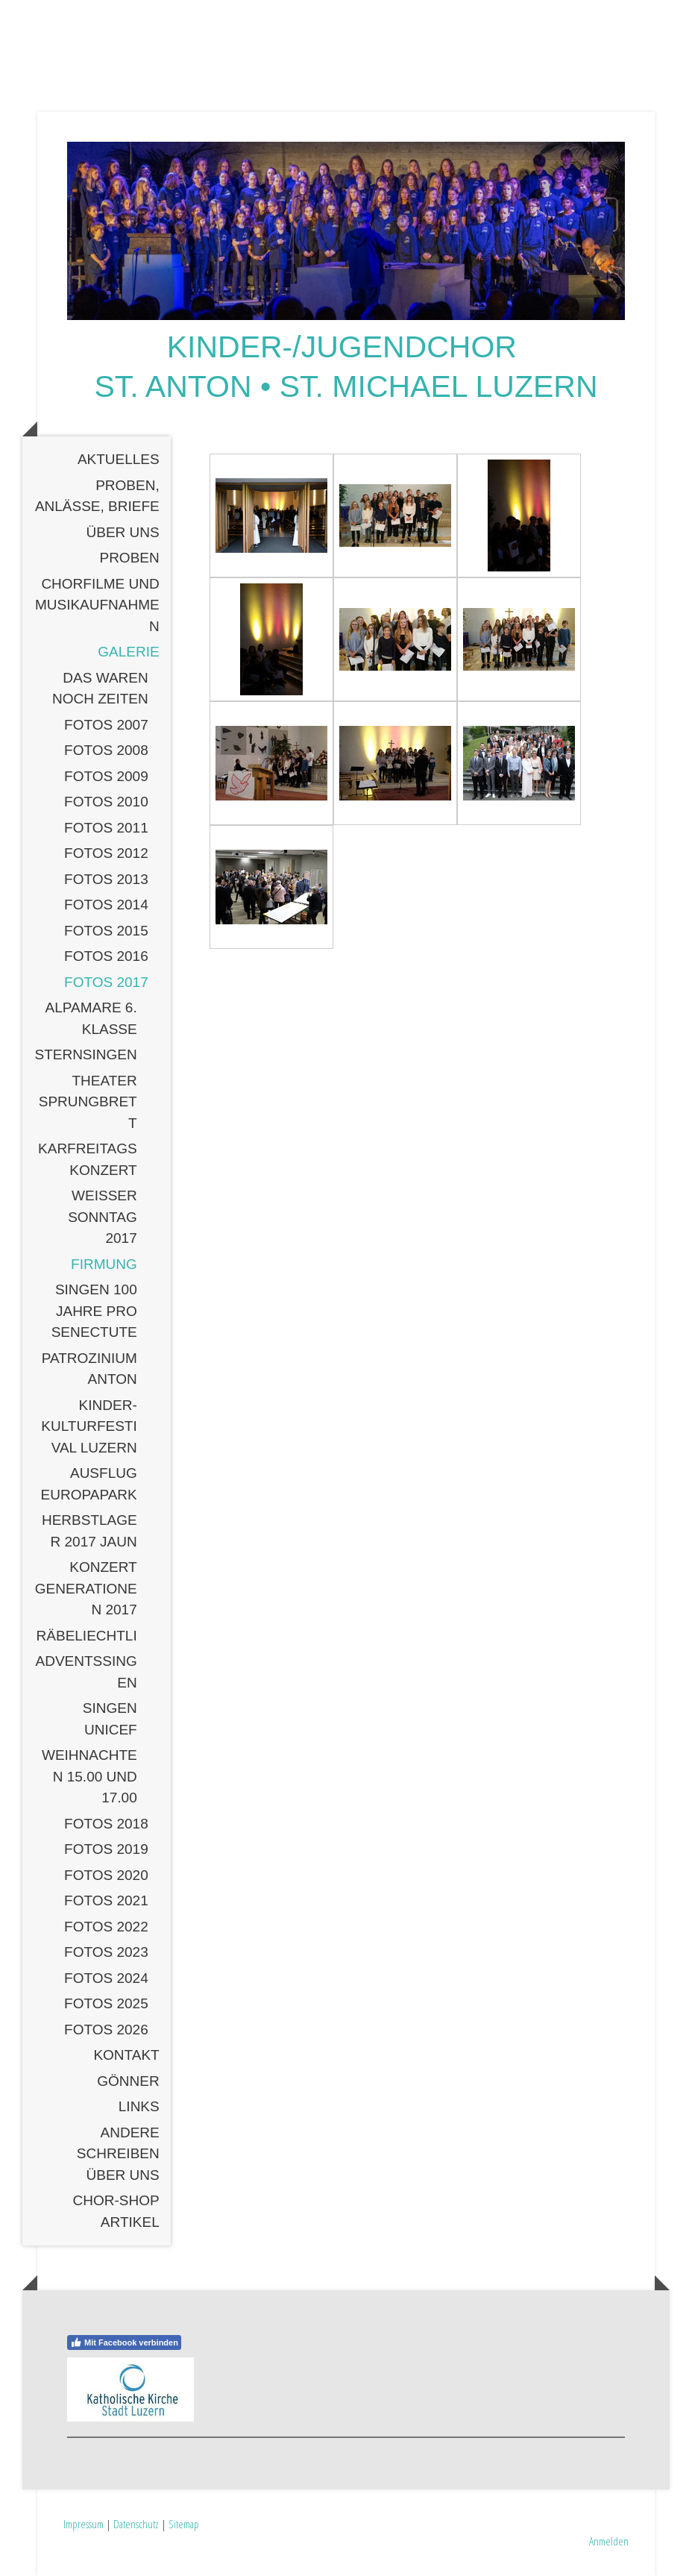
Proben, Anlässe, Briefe (97, 496)
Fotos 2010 (106, 801)
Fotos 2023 (106, 1952)
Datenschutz (136, 2523)
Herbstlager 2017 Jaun (89, 1530)
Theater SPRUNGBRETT (88, 1102)
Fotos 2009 (106, 776)
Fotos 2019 (106, 1849)
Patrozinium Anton (89, 1369)
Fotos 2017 (106, 982)
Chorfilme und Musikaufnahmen (97, 605)
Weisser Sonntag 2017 (102, 1217)
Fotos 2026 (106, 2029)
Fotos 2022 (106, 1926)
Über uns (123, 532)
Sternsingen (85, 1054)
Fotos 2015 (106, 930)
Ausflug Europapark (89, 1483)
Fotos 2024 (106, 1978)
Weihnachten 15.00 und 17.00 (89, 1776)
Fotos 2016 (106, 956)
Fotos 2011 (106, 828)
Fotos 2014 (106, 904)
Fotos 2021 (106, 1900)
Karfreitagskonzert (87, 1159)
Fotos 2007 (106, 725)
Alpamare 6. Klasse (91, 1018)
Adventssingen (86, 1671)
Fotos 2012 (106, 853)
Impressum (83, 2523)
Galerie (128, 651)
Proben (129, 557)
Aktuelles (119, 459)
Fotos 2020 (106, 1875)
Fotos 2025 (106, 2003)
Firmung (104, 1264)
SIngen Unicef (110, 1718)
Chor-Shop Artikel (116, 2211)
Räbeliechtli (87, 1635)
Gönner (128, 2081)
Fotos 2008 (106, 750)
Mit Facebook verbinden (124, 2342)
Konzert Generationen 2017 (86, 1588)
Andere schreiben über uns (118, 2154)
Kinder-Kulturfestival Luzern (88, 1426)
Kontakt (126, 2055)
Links (139, 2106)
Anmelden (609, 2540)
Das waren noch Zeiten (100, 688)
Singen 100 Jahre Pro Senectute (94, 1311)
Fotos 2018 (106, 1823)
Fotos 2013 (106, 879)
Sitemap (184, 2523)
